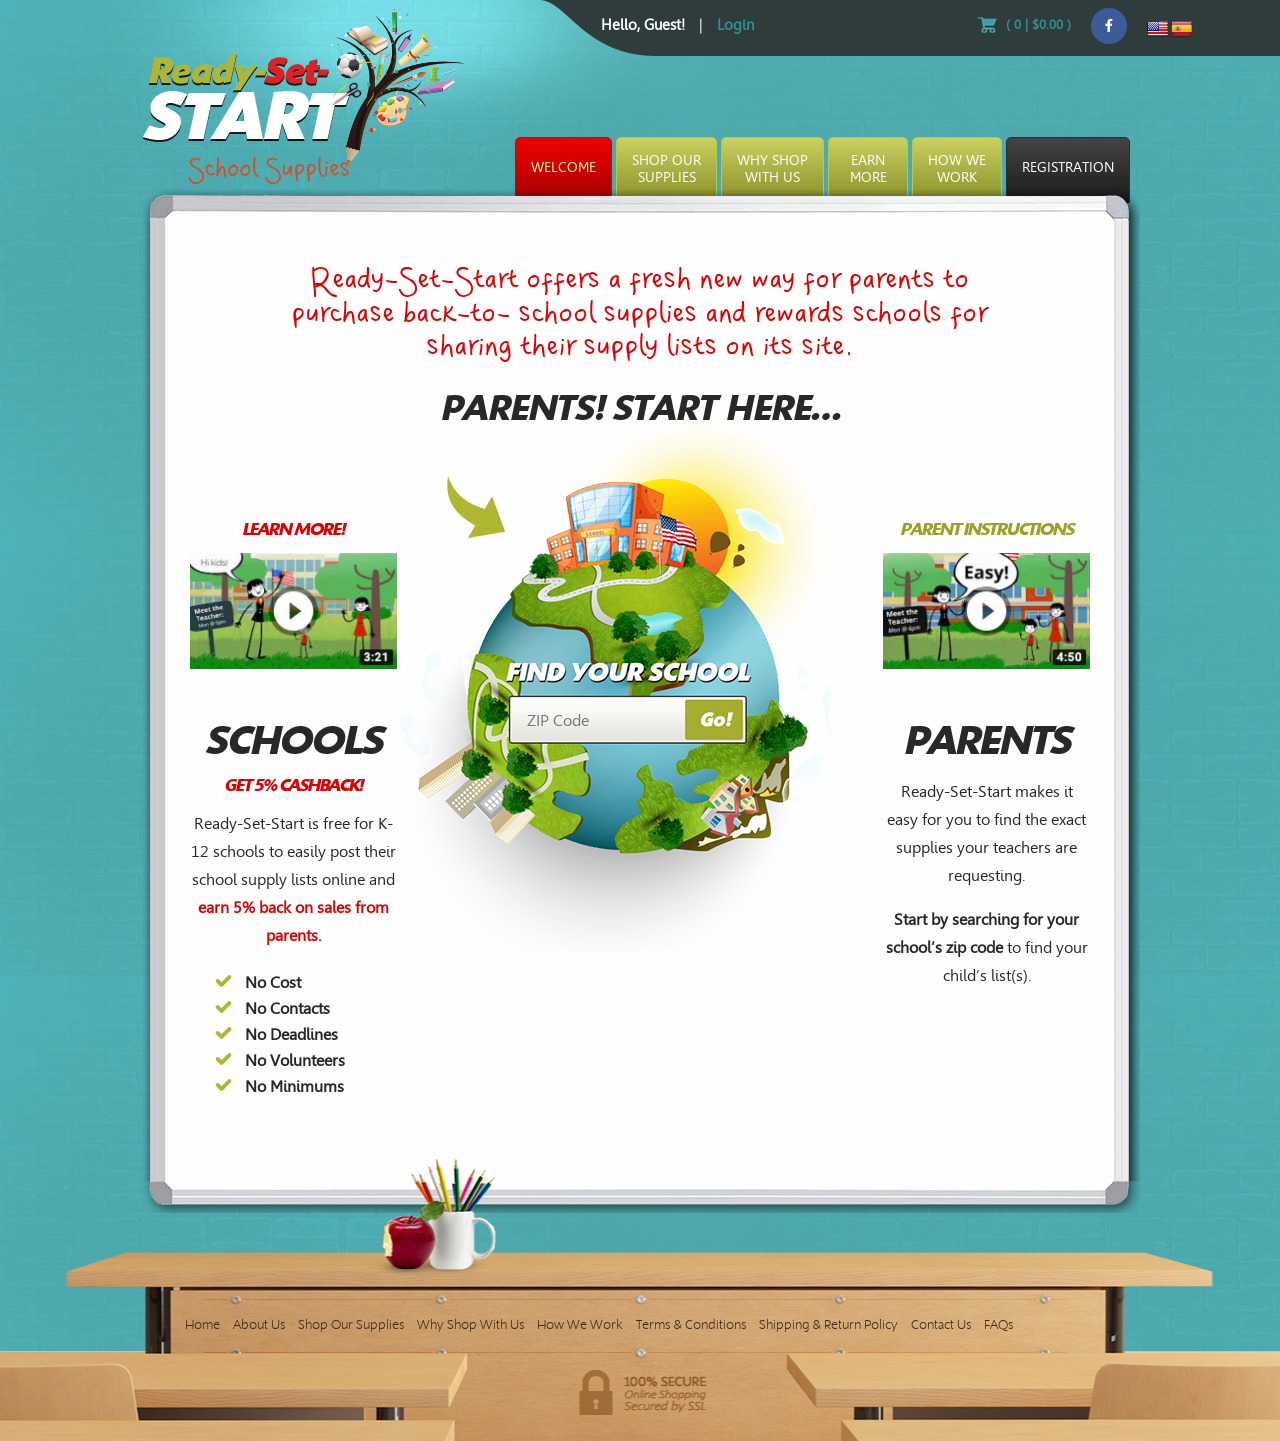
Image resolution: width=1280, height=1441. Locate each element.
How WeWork (957, 169)
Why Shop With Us (470, 1324)
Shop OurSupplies (666, 169)
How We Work (580, 1324)
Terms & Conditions (691, 1324)
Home (202, 1324)
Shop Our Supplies (351, 1324)
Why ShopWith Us (772, 169)
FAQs (998, 1324)
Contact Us (941, 1324)
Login (735, 25)
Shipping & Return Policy (828, 1324)
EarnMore (868, 169)
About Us (259, 1324)
